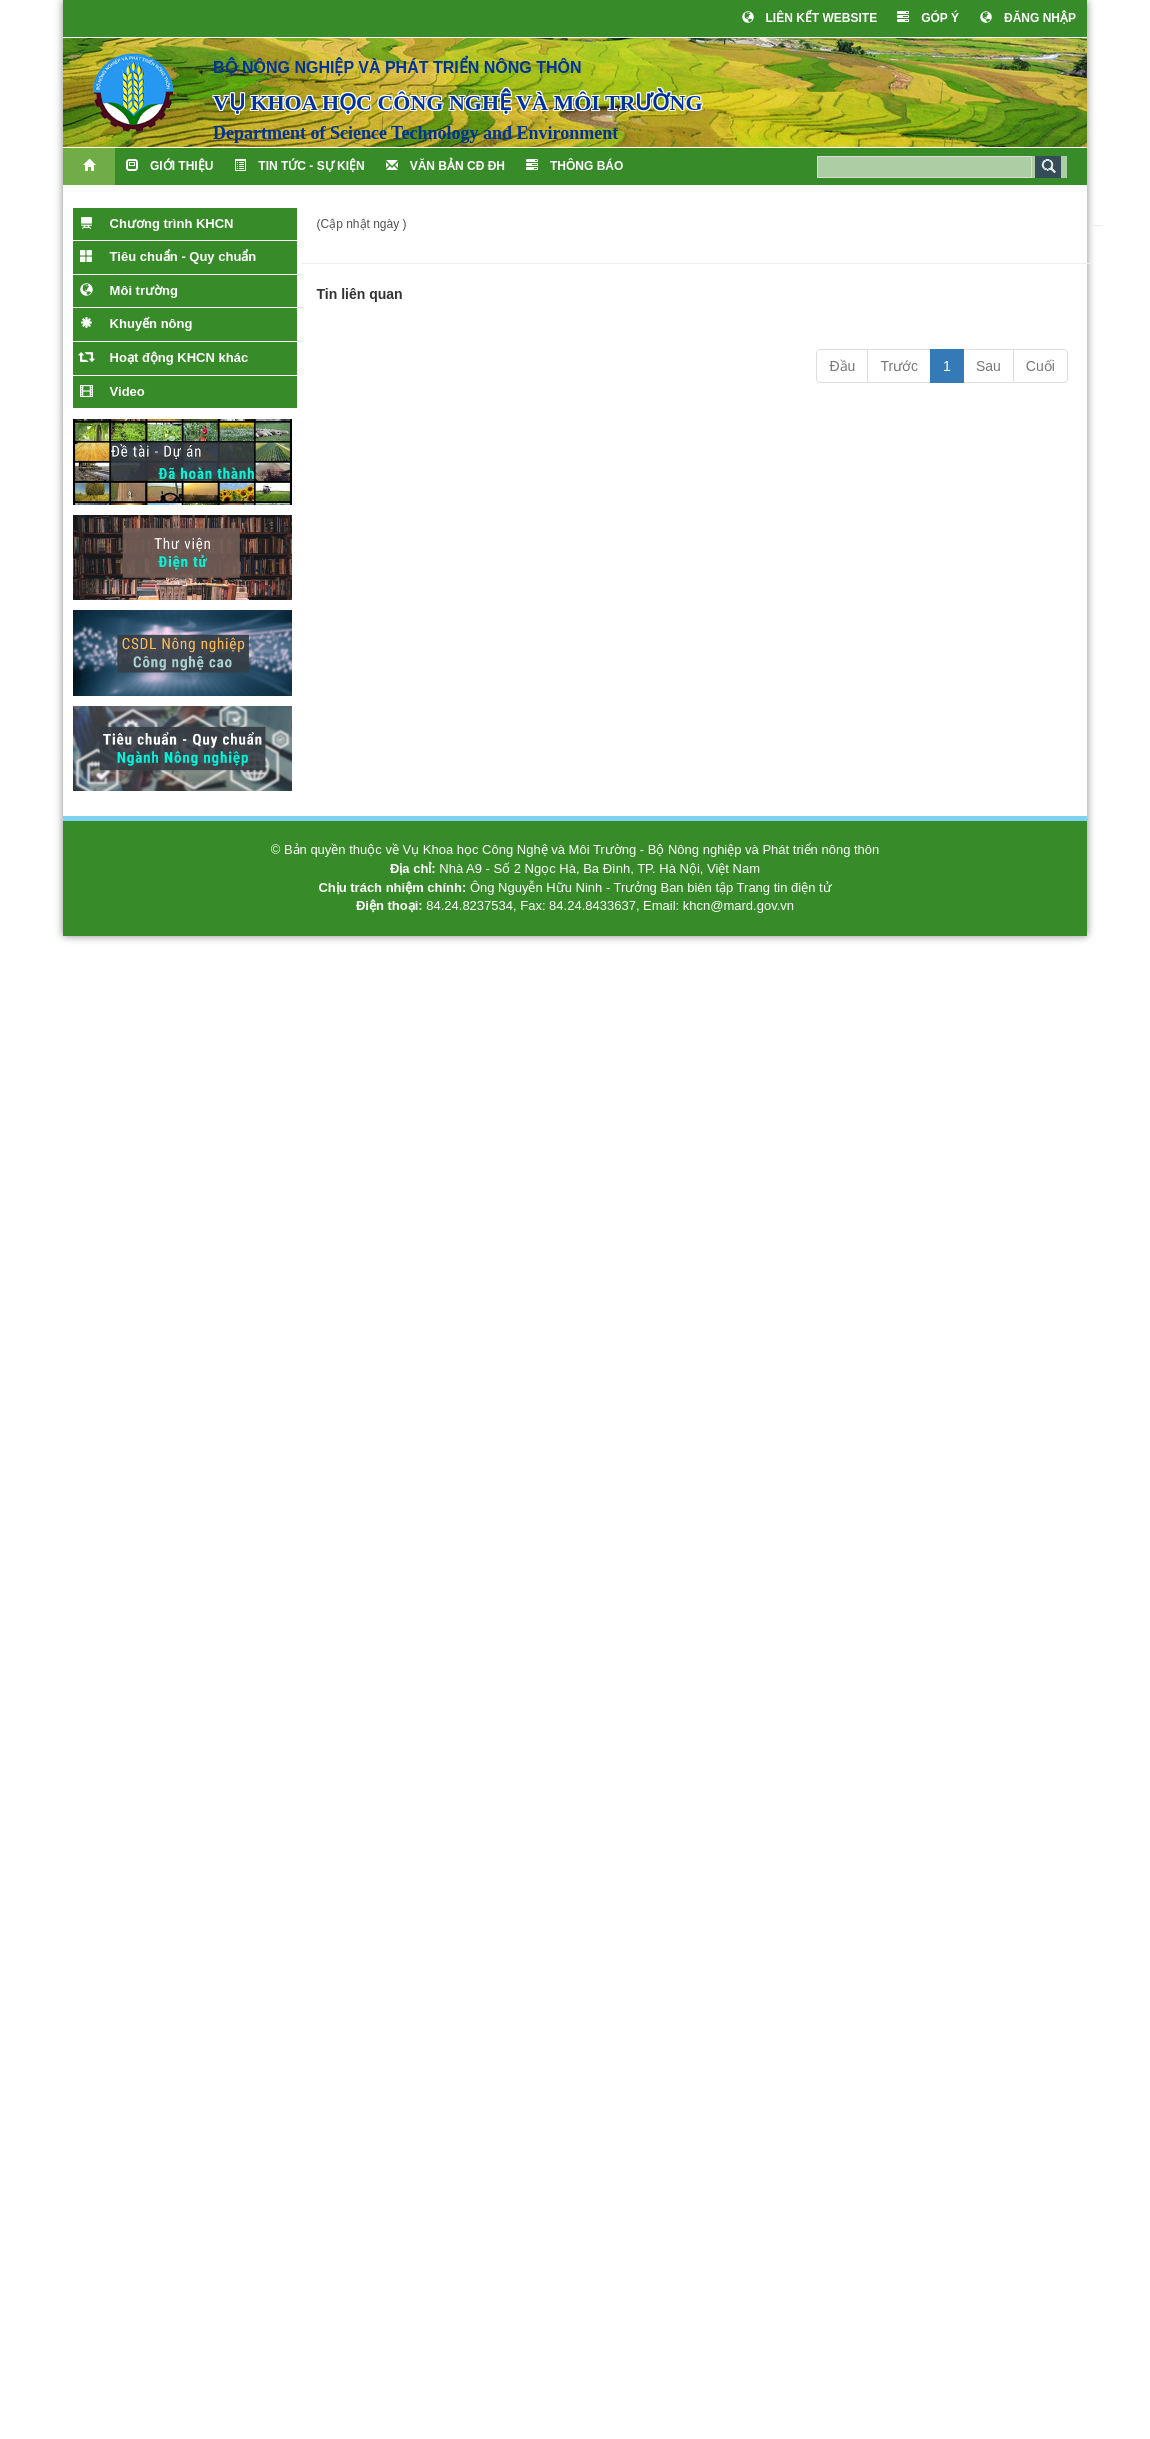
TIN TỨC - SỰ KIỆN (299, 165)
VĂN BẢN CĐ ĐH (445, 165)
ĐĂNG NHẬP (1028, 17)
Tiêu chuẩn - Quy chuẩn (168, 256)
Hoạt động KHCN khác (164, 357)
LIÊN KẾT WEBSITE (810, 17)
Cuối (1040, 366)
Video (112, 391)
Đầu (842, 366)
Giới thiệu (169, 165)
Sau (988, 366)
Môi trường (129, 290)
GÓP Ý (928, 17)
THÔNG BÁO (574, 165)
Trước (899, 366)
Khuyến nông (136, 323)
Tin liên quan (360, 294)
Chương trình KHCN (156, 223)
